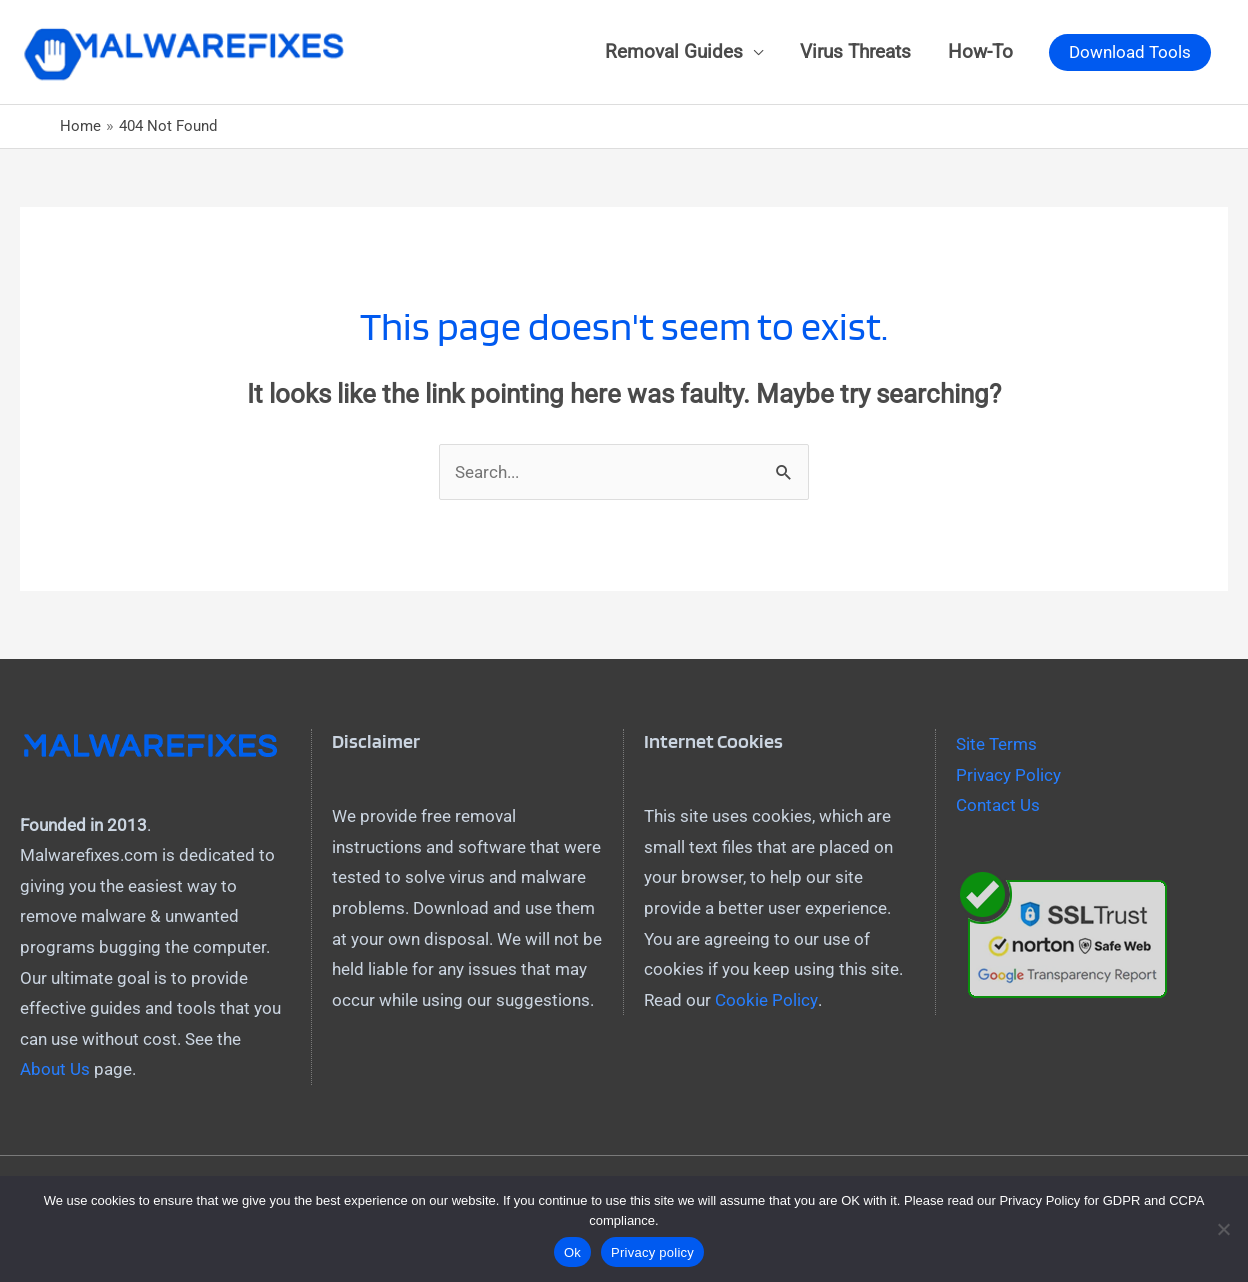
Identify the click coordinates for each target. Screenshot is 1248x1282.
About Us (55, 1073)
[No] (1223, 1229)
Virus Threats (855, 53)
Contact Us (998, 809)
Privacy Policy (1008, 778)
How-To (980, 53)
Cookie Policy (766, 1003)
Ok (572, 1252)
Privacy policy (652, 1252)
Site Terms (996, 747)
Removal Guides (674, 53)
